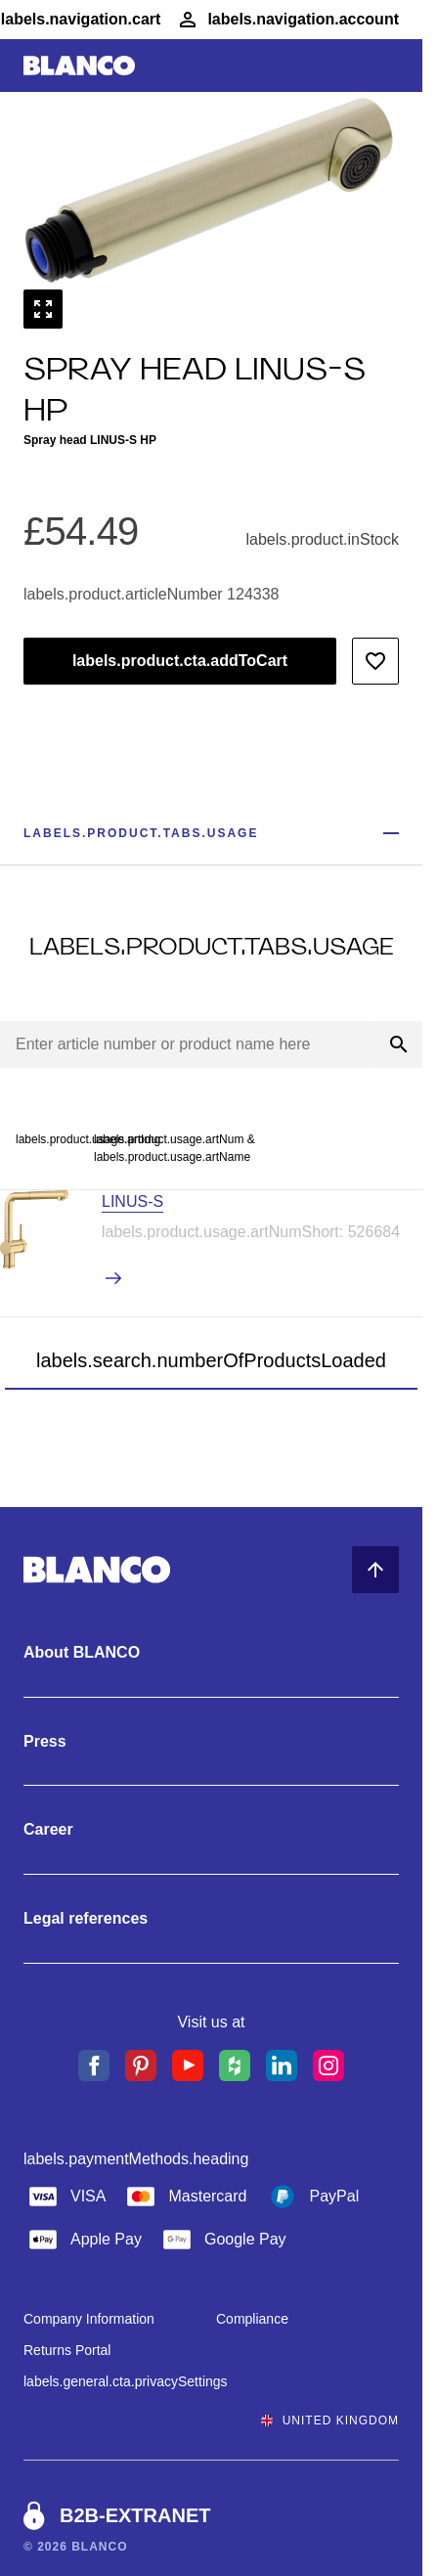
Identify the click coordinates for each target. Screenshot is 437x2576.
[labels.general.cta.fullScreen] (43, 309)
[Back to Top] (375, 1569)
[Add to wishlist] (375, 661)
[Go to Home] (79, 66)
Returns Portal (66, 2350)
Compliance (252, 2319)
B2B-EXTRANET (135, 2515)
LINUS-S (132, 1201)
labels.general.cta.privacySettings (125, 2381)
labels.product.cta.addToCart (179, 660)
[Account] (287, 19)
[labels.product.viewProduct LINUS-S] (262, 1279)
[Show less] (391, 833)
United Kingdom (330, 2420)
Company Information (88, 2319)
